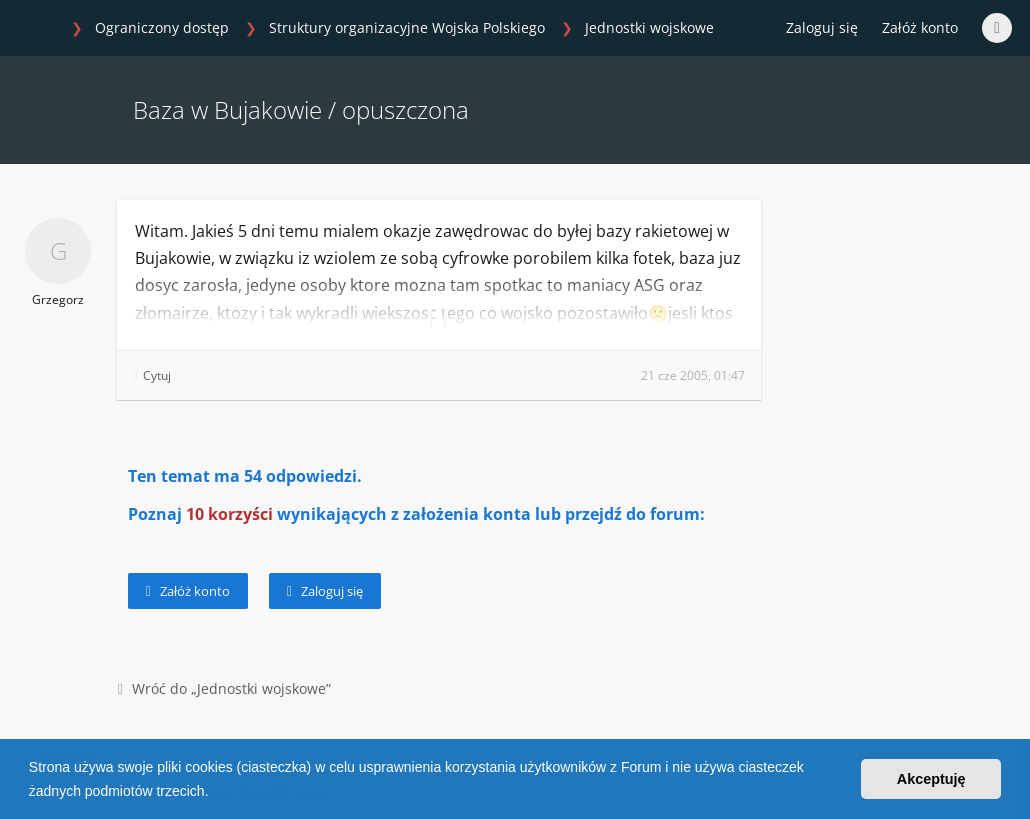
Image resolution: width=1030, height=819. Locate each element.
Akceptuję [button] (931, 779)
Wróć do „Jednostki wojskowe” (224, 688)
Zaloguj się (325, 591)
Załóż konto (920, 27)
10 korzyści (229, 514)
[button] (215, 793)
